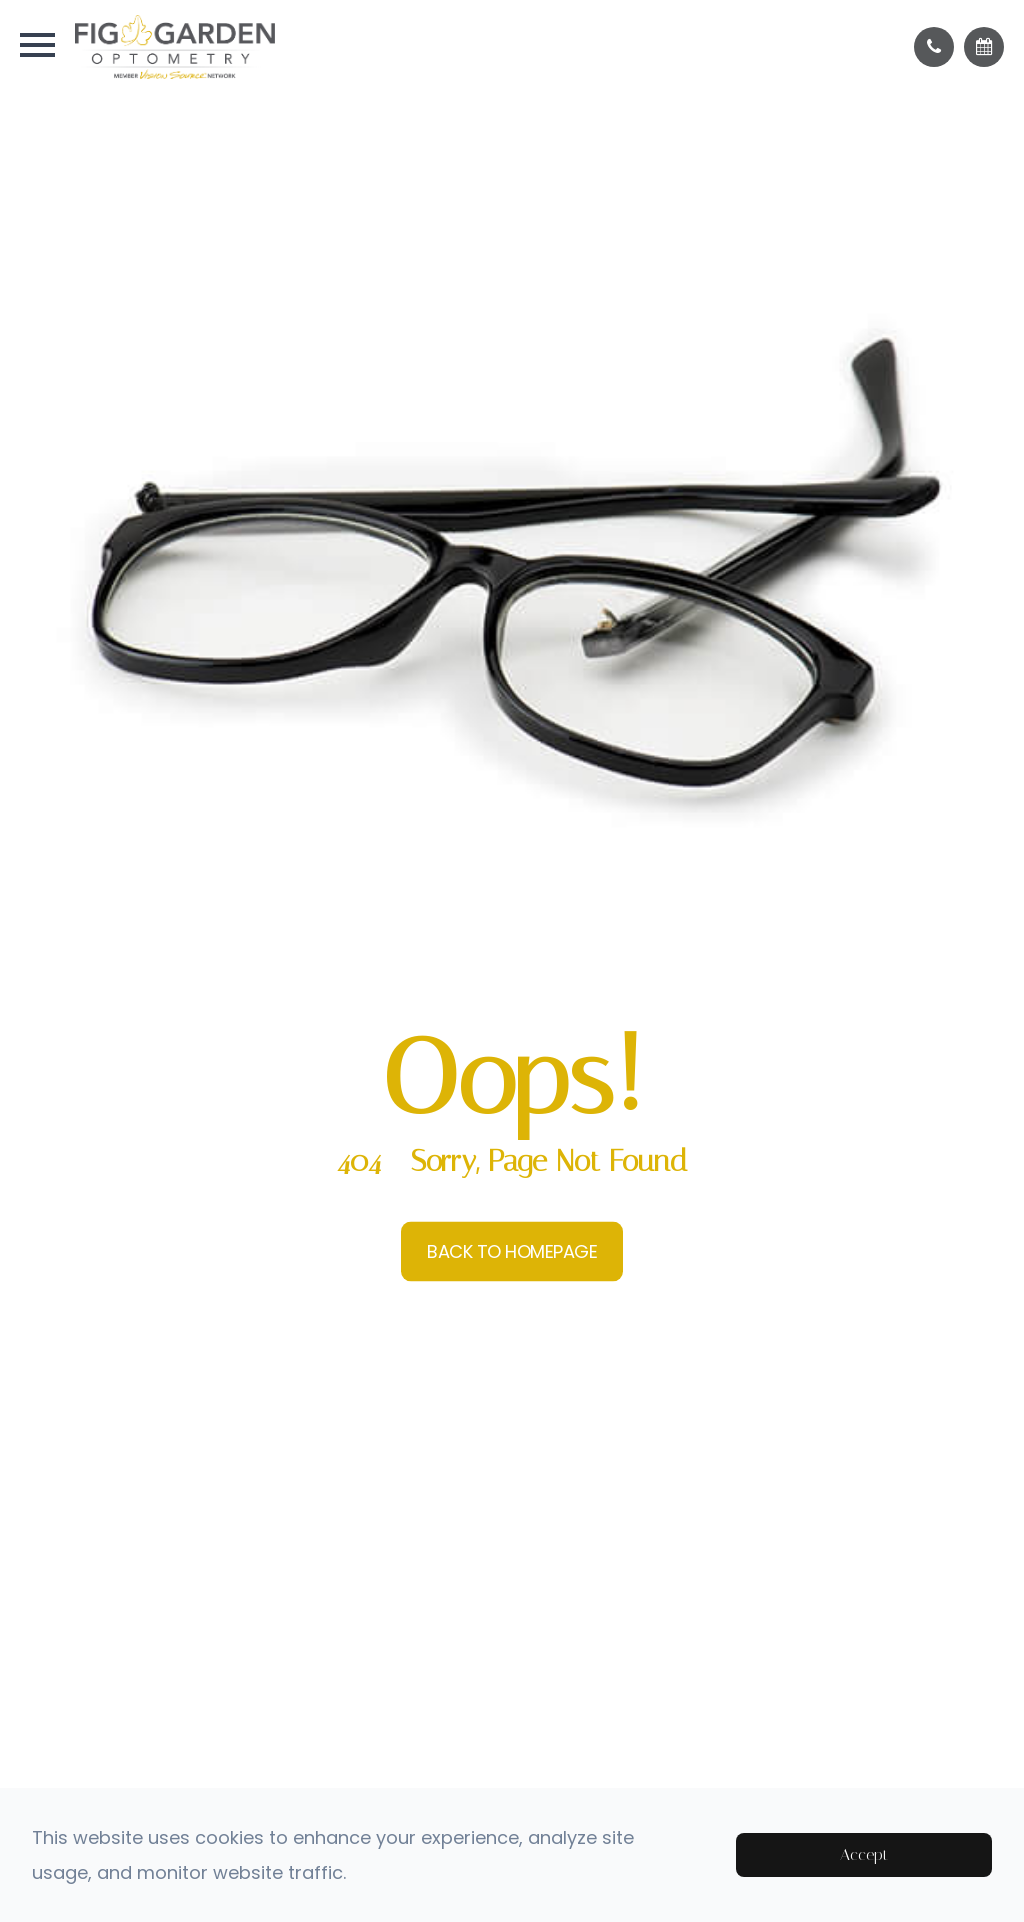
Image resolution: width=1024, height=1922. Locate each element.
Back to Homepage (512, 1251)
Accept (864, 1854)
